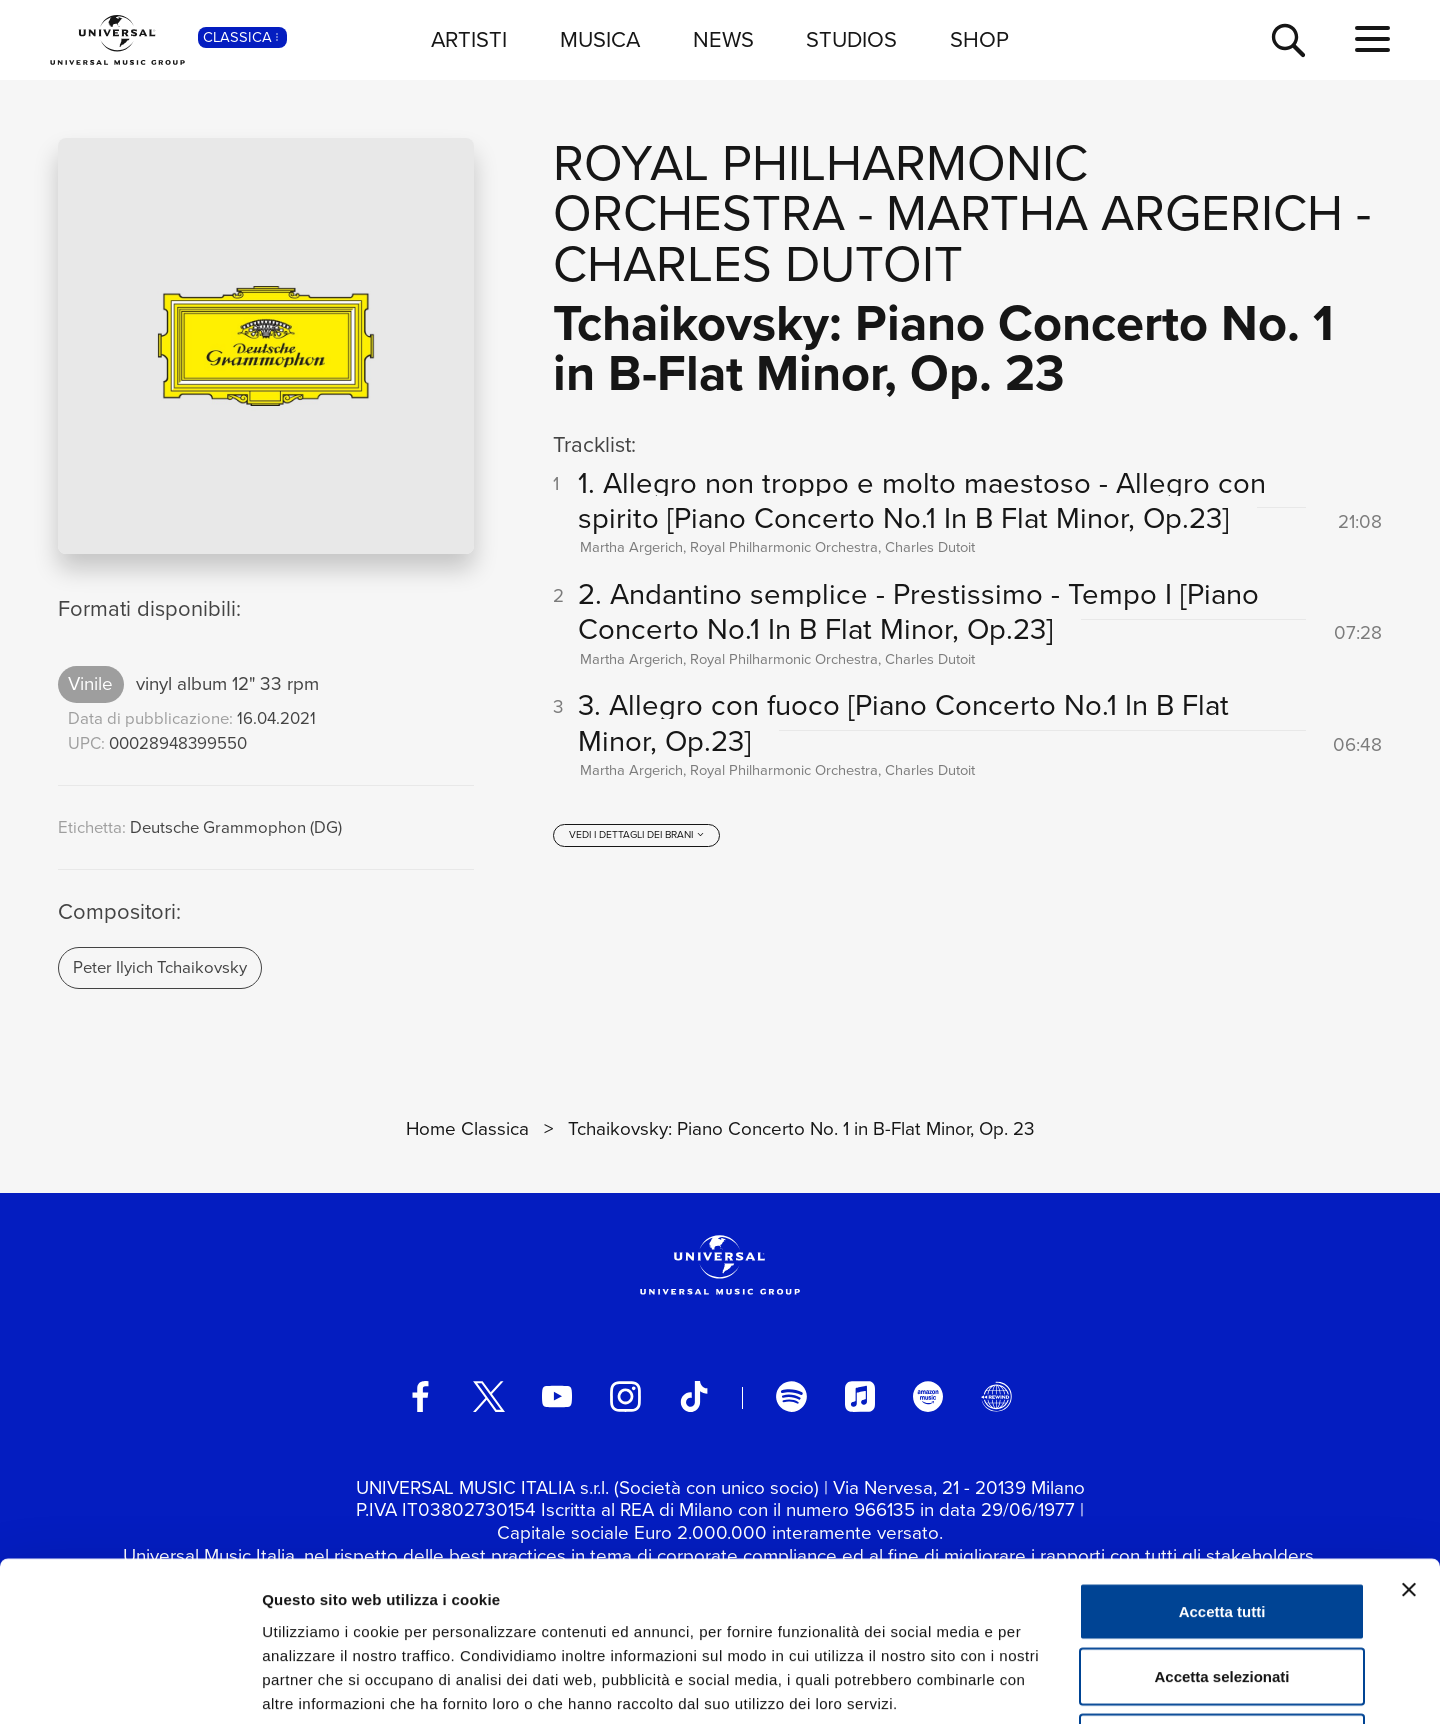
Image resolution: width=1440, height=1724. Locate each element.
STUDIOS (851, 39)
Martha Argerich (1114, 212)
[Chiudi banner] (1409, 1440)
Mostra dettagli (1052, 1684)
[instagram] (625, 1396)
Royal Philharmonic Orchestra (820, 188)
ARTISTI (469, 39)
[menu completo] (1372, 40)
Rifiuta (1222, 1592)
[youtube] (557, 1396)
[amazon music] (928, 1396)
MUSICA (600, 39)
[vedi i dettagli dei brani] (637, 835)
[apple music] (860, 1396)
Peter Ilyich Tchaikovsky (160, 967)
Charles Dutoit (758, 263)
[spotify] (791, 1396)
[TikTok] (694, 1396)
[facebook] (420, 1396)
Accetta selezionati (1221, 1527)
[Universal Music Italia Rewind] (996, 1396)
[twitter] (489, 1396)
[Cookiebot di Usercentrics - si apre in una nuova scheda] (129, 1685)
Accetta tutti (1222, 1461)
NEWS (723, 39)
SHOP (979, 39)
